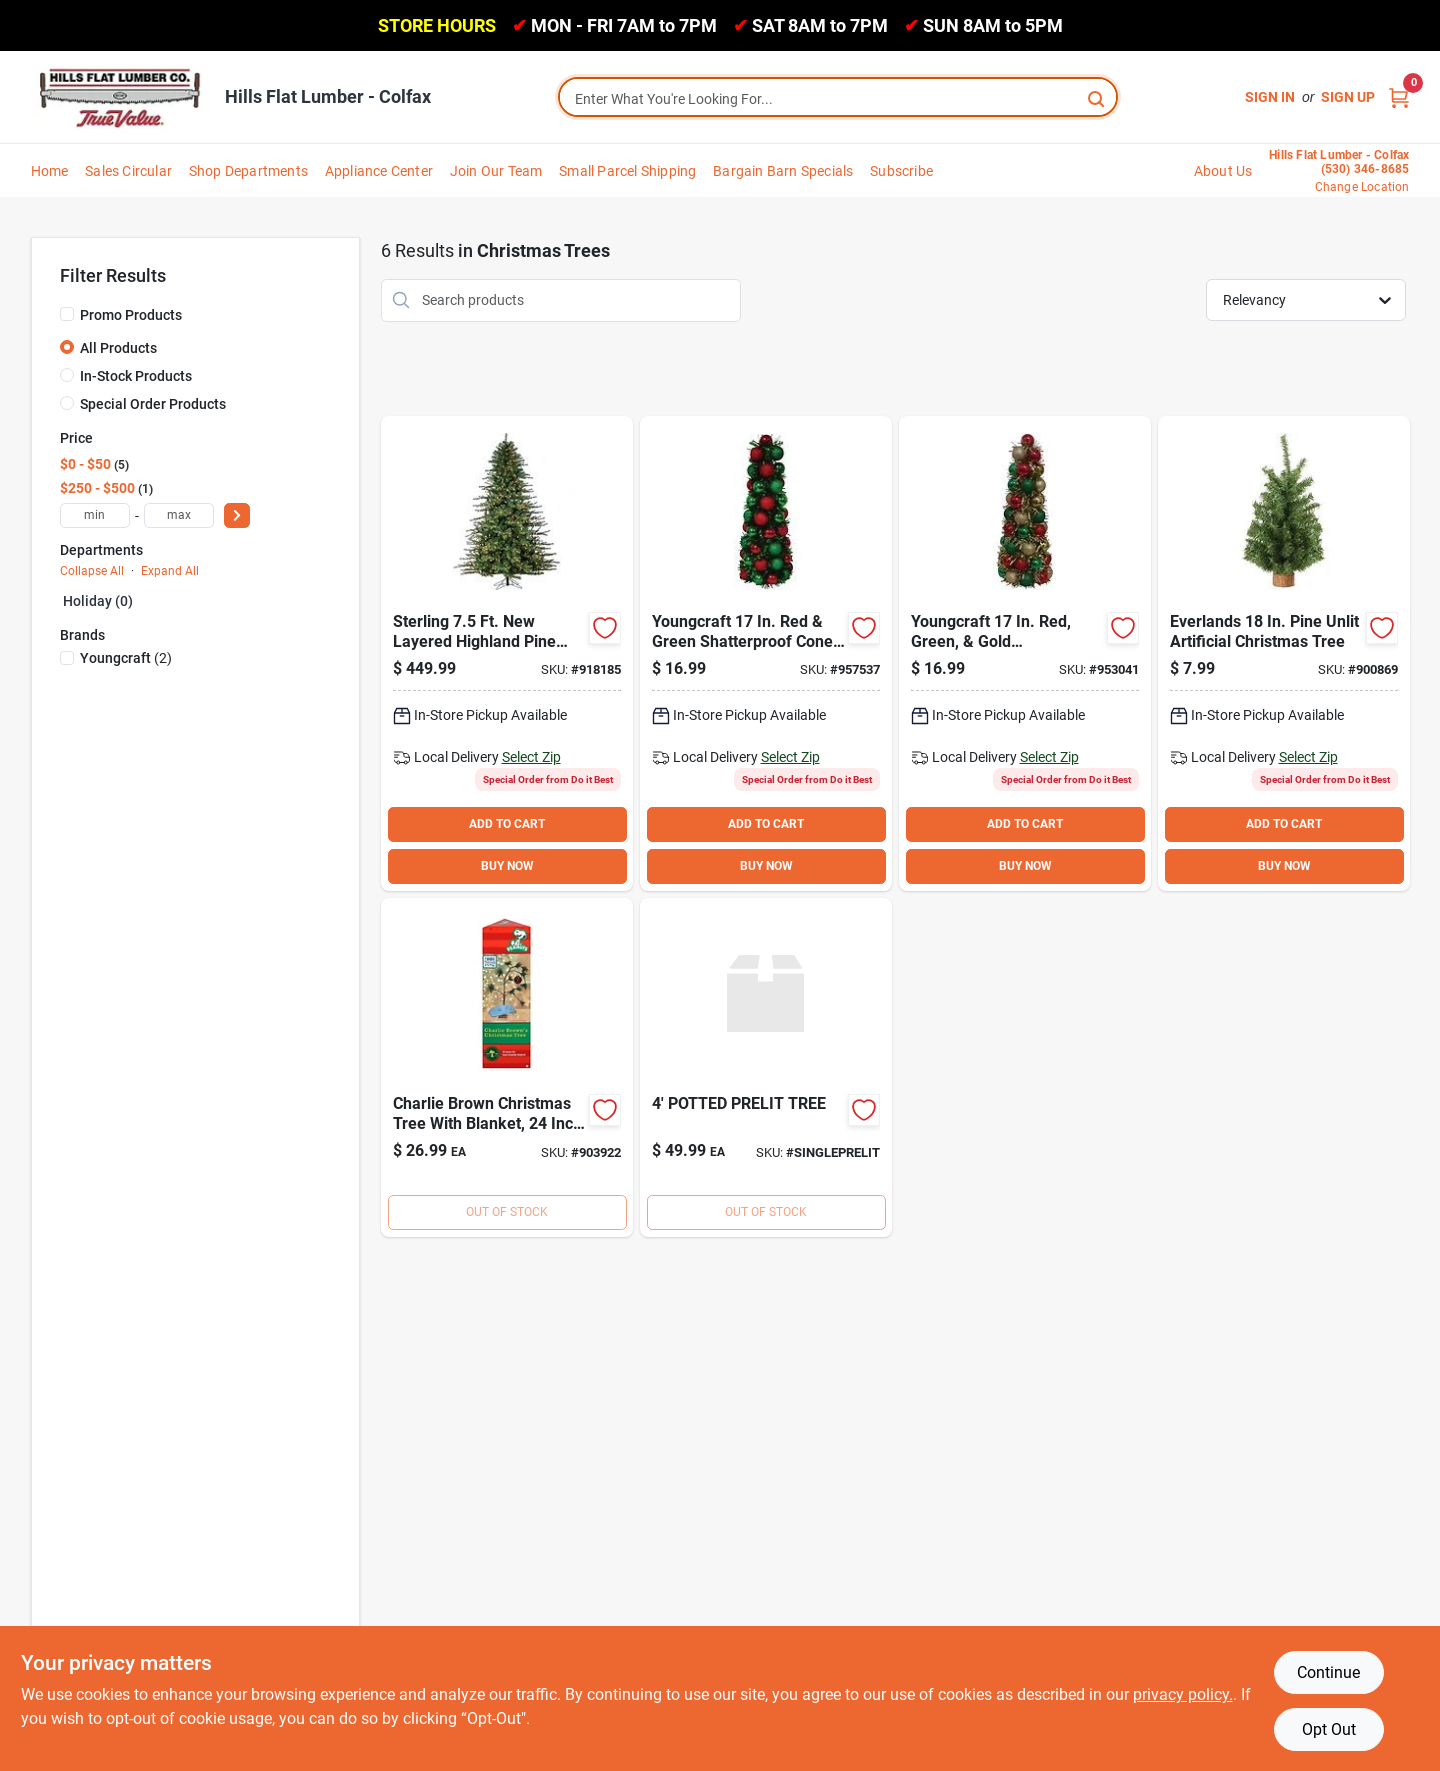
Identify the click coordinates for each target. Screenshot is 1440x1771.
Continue (1328, 1672)
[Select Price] (237, 515)
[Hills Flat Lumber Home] (121, 97)
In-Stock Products (136, 376)
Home (50, 171)
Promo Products (131, 315)
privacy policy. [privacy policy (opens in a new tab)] (1183, 1694)
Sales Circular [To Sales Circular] (128, 171)
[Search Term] (838, 99)
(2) (126, 658)
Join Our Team (496, 171)
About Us (1223, 171)
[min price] (95, 515)
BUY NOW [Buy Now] (507, 866)
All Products (118, 348)
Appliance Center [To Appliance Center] (379, 171)
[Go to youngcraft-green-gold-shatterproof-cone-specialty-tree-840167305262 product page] (1025, 653)
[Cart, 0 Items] (1399, 97)
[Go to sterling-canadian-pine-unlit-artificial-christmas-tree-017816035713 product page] (1284, 653)
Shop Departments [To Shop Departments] (248, 171)
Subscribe (901, 171)
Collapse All (92, 571)
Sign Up (1348, 97)
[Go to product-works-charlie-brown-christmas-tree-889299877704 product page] (507, 1067)
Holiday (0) (98, 601)
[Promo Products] (67, 314)
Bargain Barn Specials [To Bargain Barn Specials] (783, 171)
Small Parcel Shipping (627, 171)
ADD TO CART (507, 824)
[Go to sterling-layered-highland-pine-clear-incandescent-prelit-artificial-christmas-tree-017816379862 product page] (507, 653)
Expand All (170, 571)
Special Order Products (153, 404)
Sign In (1270, 97)
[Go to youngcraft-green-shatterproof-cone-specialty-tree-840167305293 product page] (766, 653)
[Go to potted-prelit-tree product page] (766, 1067)
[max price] (179, 515)
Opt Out (1329, 1729)
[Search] (1097, 97)
